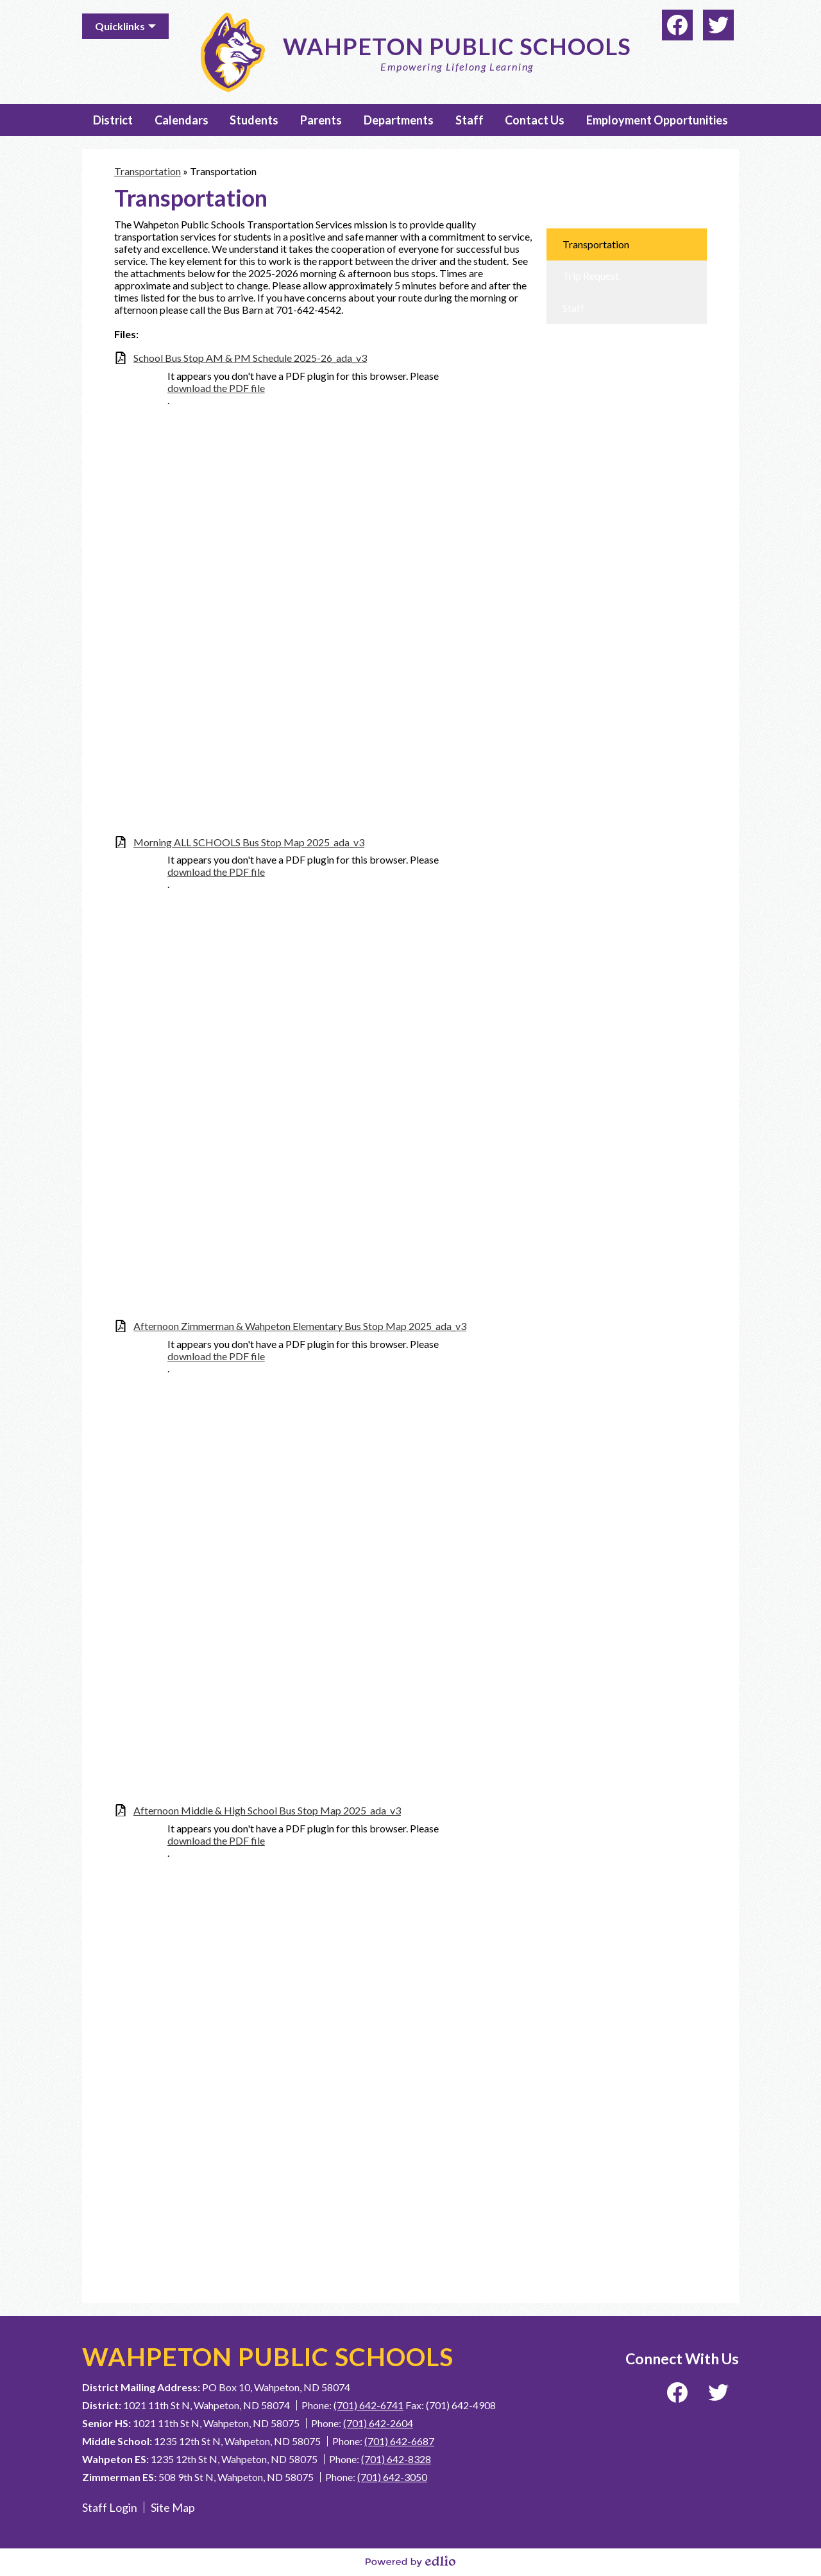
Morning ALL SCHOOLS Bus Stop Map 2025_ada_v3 (248, 842)
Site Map (173, 2507)
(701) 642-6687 (399, 2441)
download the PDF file (216, 388)
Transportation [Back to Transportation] (147, 171)
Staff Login (109, 2507)
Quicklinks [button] (120, 26)
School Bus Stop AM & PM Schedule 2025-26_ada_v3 (250, 358)
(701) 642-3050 (392, 2477)
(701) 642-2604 (378, 2423)
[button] (113, 120)
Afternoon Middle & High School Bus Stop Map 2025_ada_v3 (267, 1810)
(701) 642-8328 (396, 2459)
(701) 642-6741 (368, 2405)
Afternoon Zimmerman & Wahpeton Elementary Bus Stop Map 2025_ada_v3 (299, 1326)
